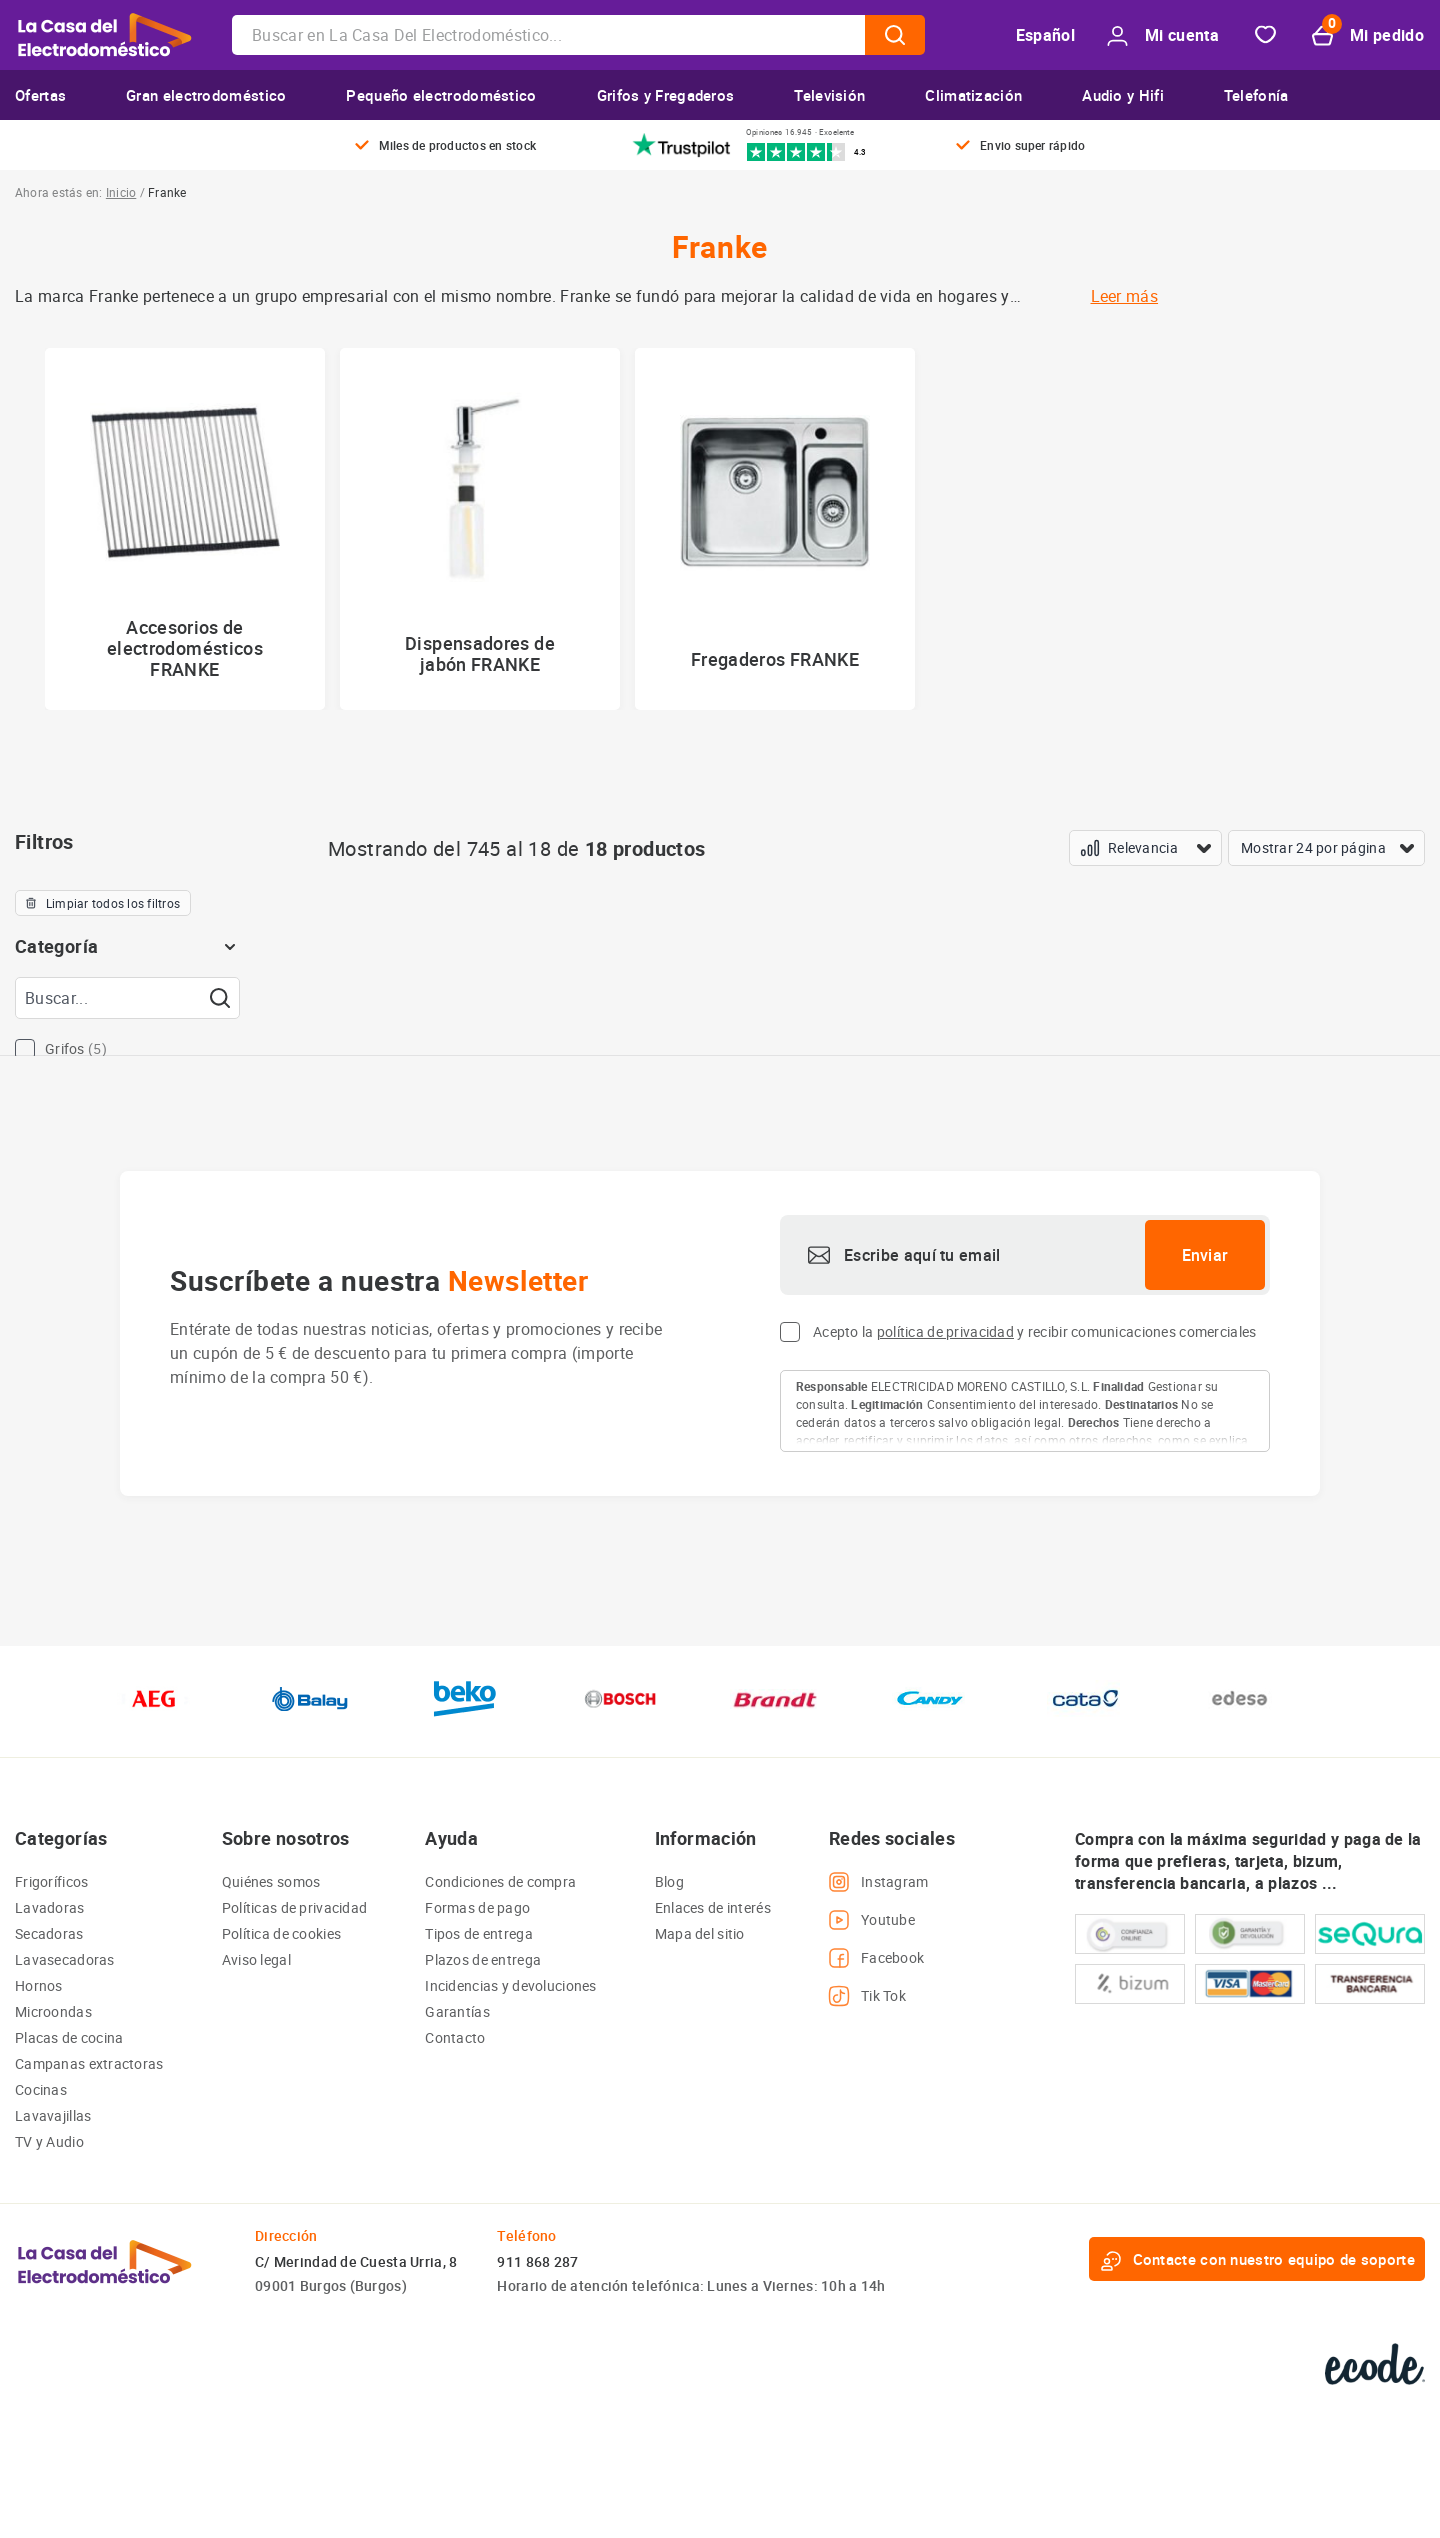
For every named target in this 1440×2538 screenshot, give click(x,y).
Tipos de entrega (478, 1933)
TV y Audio (49, 2141)
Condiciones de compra (500, 1881)
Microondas (53, 2011)
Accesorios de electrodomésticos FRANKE (185, 648)
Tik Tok (867, 1996)
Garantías (457, 2011)
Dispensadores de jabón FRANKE (480, 653)
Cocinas (41, 2089)
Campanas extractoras (89, 2063)
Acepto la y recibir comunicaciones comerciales (1034, 1331)
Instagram (879, 1882)
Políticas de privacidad (294, 1907)
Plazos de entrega (483, 1959)
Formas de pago (477, 1907)
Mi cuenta (1163, 35)
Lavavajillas (53, 2115)
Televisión (829, 95)
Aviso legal (256, 1959)
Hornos (39, 1985)
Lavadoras (50, 1907)
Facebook (876, 1958)
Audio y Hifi (1123, 95)
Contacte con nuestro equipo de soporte (1257, 2259)
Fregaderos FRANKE (775, 659)
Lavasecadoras (65, 1959)
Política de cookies (281, 1933)
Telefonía (1256, 95)
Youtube (872, 1920)
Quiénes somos (271, 1881)
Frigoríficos (51, 1881)
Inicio (121, 192)
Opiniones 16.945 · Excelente (800, 132)
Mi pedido (1368, 35)
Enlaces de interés (713, 1907)
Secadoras (49, 1933)
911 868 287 (537, 2261)
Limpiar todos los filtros (103, 903)
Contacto (455, 2037)
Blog (669, 1881)
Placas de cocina (69, 2037)
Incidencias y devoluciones (510, 1985)
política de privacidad (945, 1331)
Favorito (1265, 35)
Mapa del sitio (700, 1933)
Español (1045, 35)
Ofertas (40, 95)
